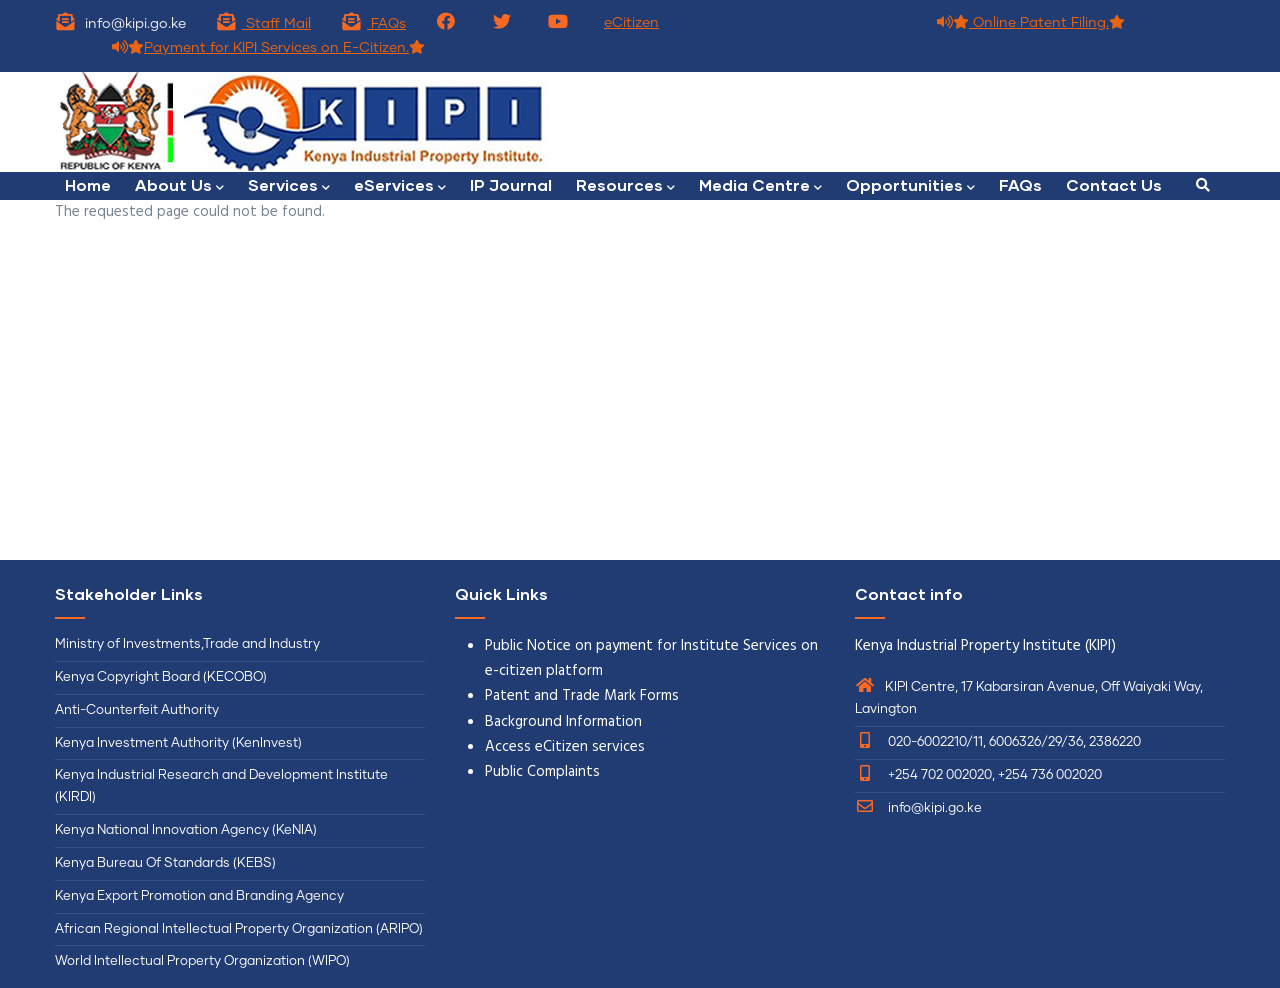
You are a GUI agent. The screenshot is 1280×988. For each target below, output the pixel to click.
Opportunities (910, 186)
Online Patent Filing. (1031, 23)
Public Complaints (542, 772)
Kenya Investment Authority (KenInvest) (178, 743)
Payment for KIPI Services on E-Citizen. (268, 48)
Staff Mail (263, 24)
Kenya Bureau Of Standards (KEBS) (165, 863)
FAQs (373, 24)
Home (88, 184)
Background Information (563, 722)
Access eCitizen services (565, 747)
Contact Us (1114, 184)
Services (289, 186)
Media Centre (760, 186)
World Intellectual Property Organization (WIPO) (202, 961)
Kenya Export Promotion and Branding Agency (199, 896)
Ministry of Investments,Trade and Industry (187, 644)
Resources (625, 186)
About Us (179, 186)
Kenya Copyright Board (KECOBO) (162, 677)
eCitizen (631, 23)
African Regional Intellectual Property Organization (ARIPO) (239, 929)
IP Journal (511, 184)
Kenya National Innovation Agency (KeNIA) (186, 830)
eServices (400, 186)
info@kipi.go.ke (918, 808)
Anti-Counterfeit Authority (137, 710)
